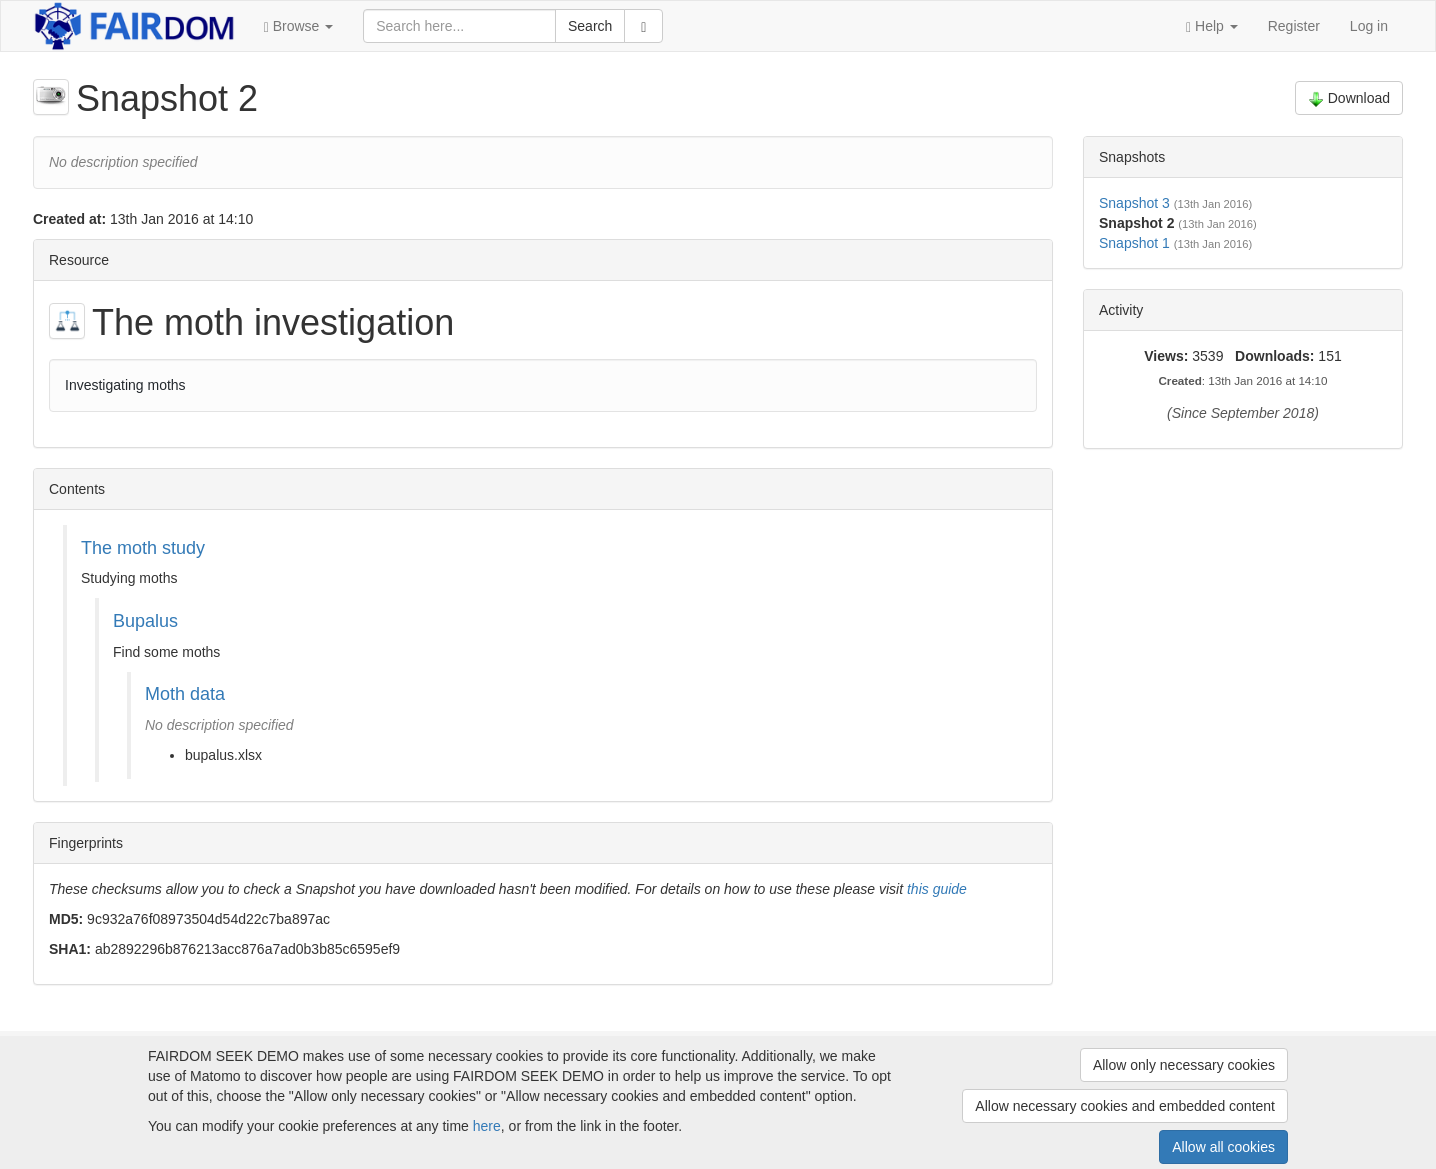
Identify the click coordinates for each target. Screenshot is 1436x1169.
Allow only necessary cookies (1184, 1065)
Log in (1369, 26)
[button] (299, 26)
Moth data (185, 694)
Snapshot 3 (1134, 203)
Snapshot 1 (1134, 243)
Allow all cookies (1223, 1147)
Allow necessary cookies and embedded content (1125, 1106)
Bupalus (145, 621)
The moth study (143, 548)
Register (1294, 26)
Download (1349, 98)
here (487, 1126)
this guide (937, 889)
